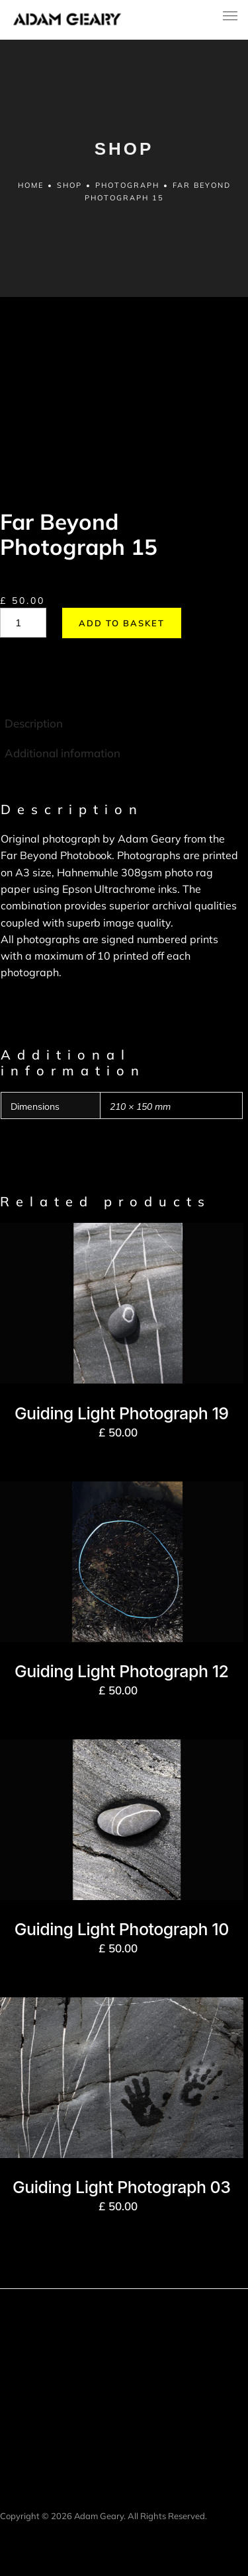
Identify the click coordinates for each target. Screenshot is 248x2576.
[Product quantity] (23, 623)
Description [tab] (34, 723)
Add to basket (122, 623)
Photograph (127, 185)
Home (31, 185)
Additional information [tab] (62, 753)
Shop (69, 185)
